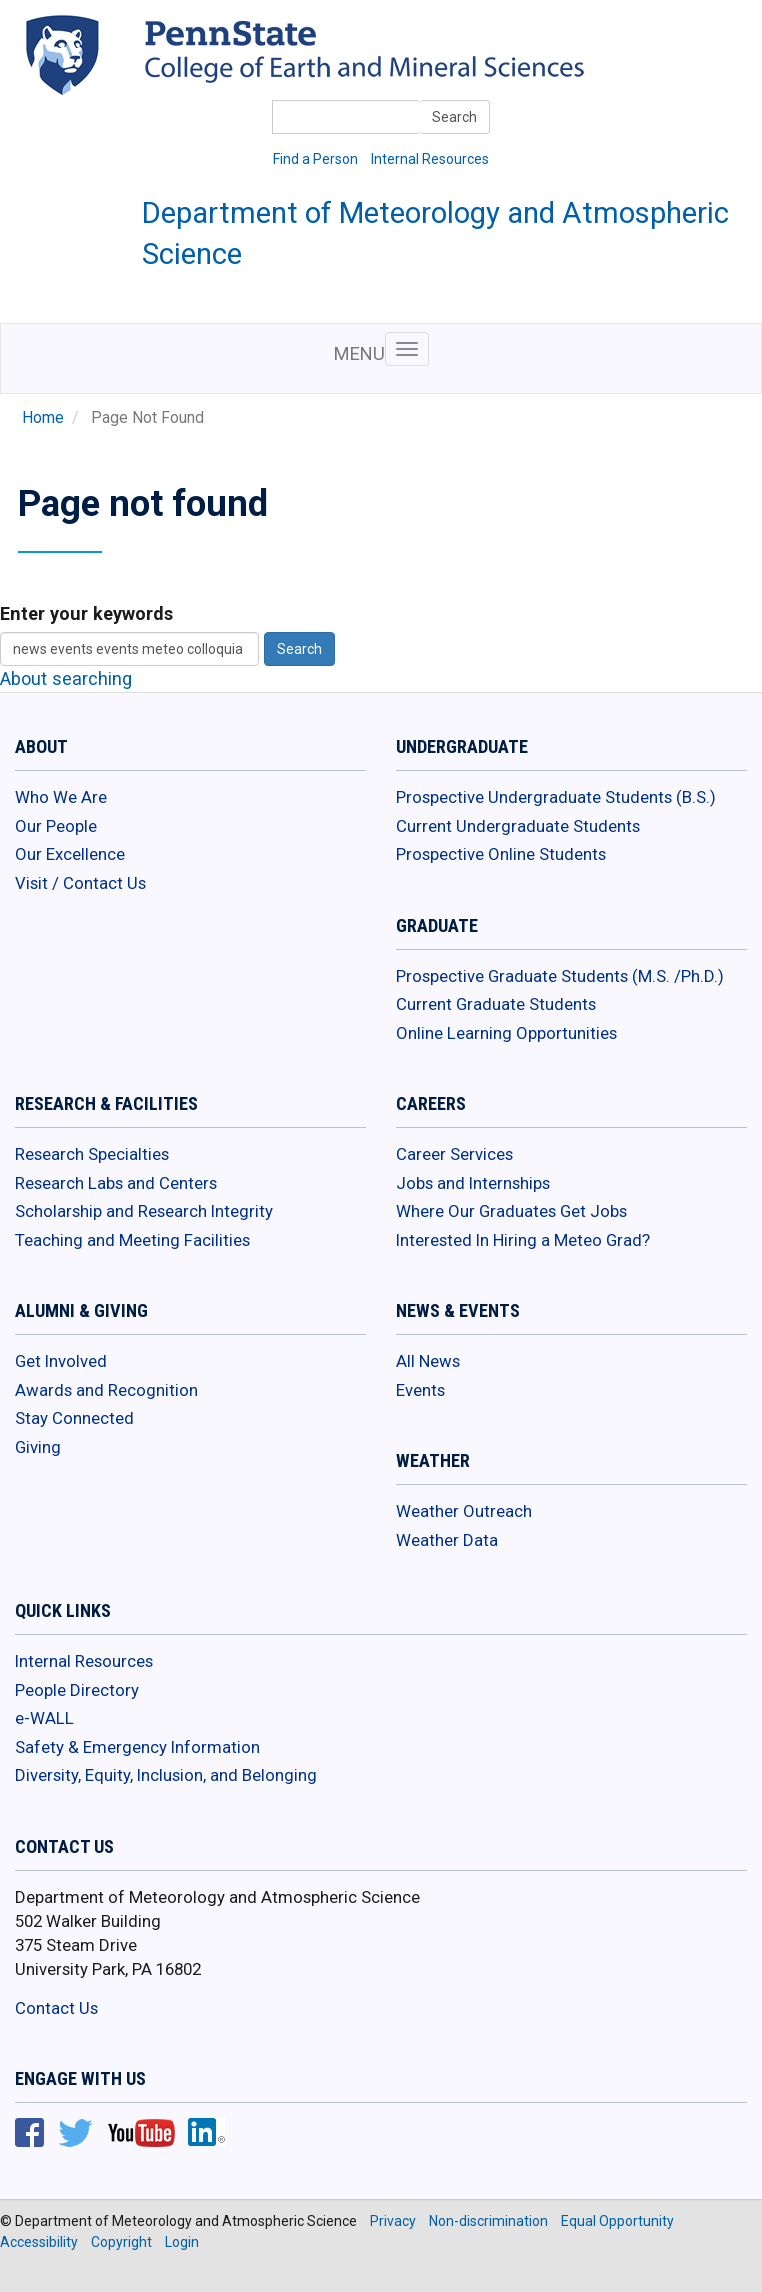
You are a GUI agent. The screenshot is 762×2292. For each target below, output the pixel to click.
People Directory (77, 1690)
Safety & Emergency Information (137, 1747)
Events (420, 1390)
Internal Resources (430, 159)
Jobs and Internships (473, 1183)
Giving (38, 1447)
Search (454, 117)
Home (43, 418)
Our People (56, 826)
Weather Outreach (464, 1511)
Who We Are (61, 797)
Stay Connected (74, 1418)
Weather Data (447, 1540)
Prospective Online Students (501, 854)
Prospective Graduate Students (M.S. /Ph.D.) (560, 976)
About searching (66, 678)
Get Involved (61, 1361)
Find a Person (315, 159)
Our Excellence (70, 854)
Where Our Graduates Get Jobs (511, 1211)
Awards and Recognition (106, 1390)
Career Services (454, 1154)
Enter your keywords (86, 613)
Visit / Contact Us (80, 883)
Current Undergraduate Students (518, 826)
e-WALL (44, 1718)
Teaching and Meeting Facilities (132, 1240)
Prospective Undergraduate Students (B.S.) (556, 797)
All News (428, 1361)
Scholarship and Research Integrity (144, 1211)
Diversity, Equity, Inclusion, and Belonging (166, 1775)
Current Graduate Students (496, 1004)
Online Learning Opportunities (506, 1033)
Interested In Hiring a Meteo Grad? (523, 1240)
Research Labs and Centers (116, 1183)
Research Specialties (92, 1154)
